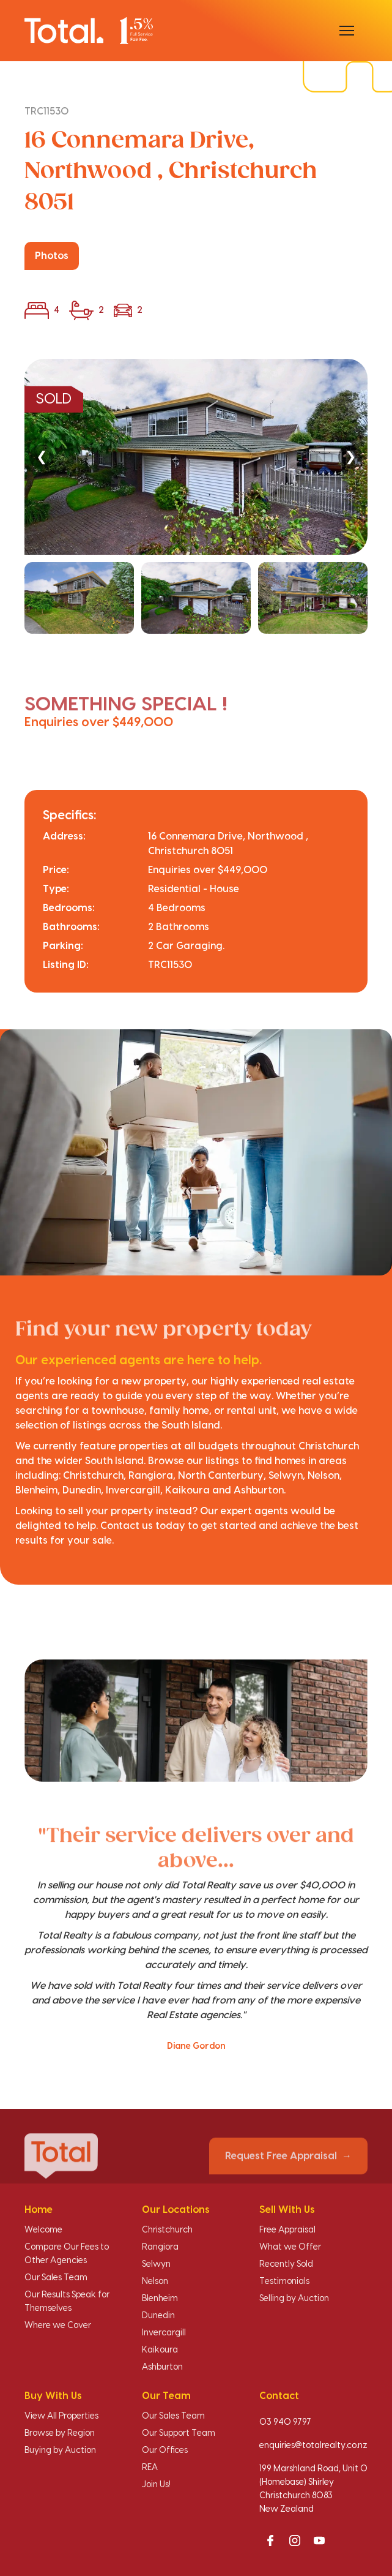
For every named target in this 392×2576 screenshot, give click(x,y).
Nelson (155, 2281)
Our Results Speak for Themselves (66, 2302)
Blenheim (160, 2298)
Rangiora (160, 2247)
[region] (196, 496)
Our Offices (165, 2450)
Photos (51, 256)
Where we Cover (57, 2325)
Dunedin (158, 2315)
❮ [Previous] (41, 456)
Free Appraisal (287, 2230)
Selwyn (156, 2264)
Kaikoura (160, 2350)
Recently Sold (286, 2264)
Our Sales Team (55, 2278)
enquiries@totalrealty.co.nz (313, 2445)
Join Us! (156, 2484)
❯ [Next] (350, 456)
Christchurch (167, 2230)
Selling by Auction (294, 2298)
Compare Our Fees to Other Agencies (66, 2254)
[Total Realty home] (88, 30)
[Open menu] (346, 30)
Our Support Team (178, 2433)
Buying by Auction (60, 2450)
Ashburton (162, 2367)
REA (150, 2467)
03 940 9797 (285, 2422)
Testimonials (284, 2281)
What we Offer (290, 2247)
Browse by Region (59, 2433)
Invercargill (164, 2333)
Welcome (43, 2230)
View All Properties (61, 2416)
